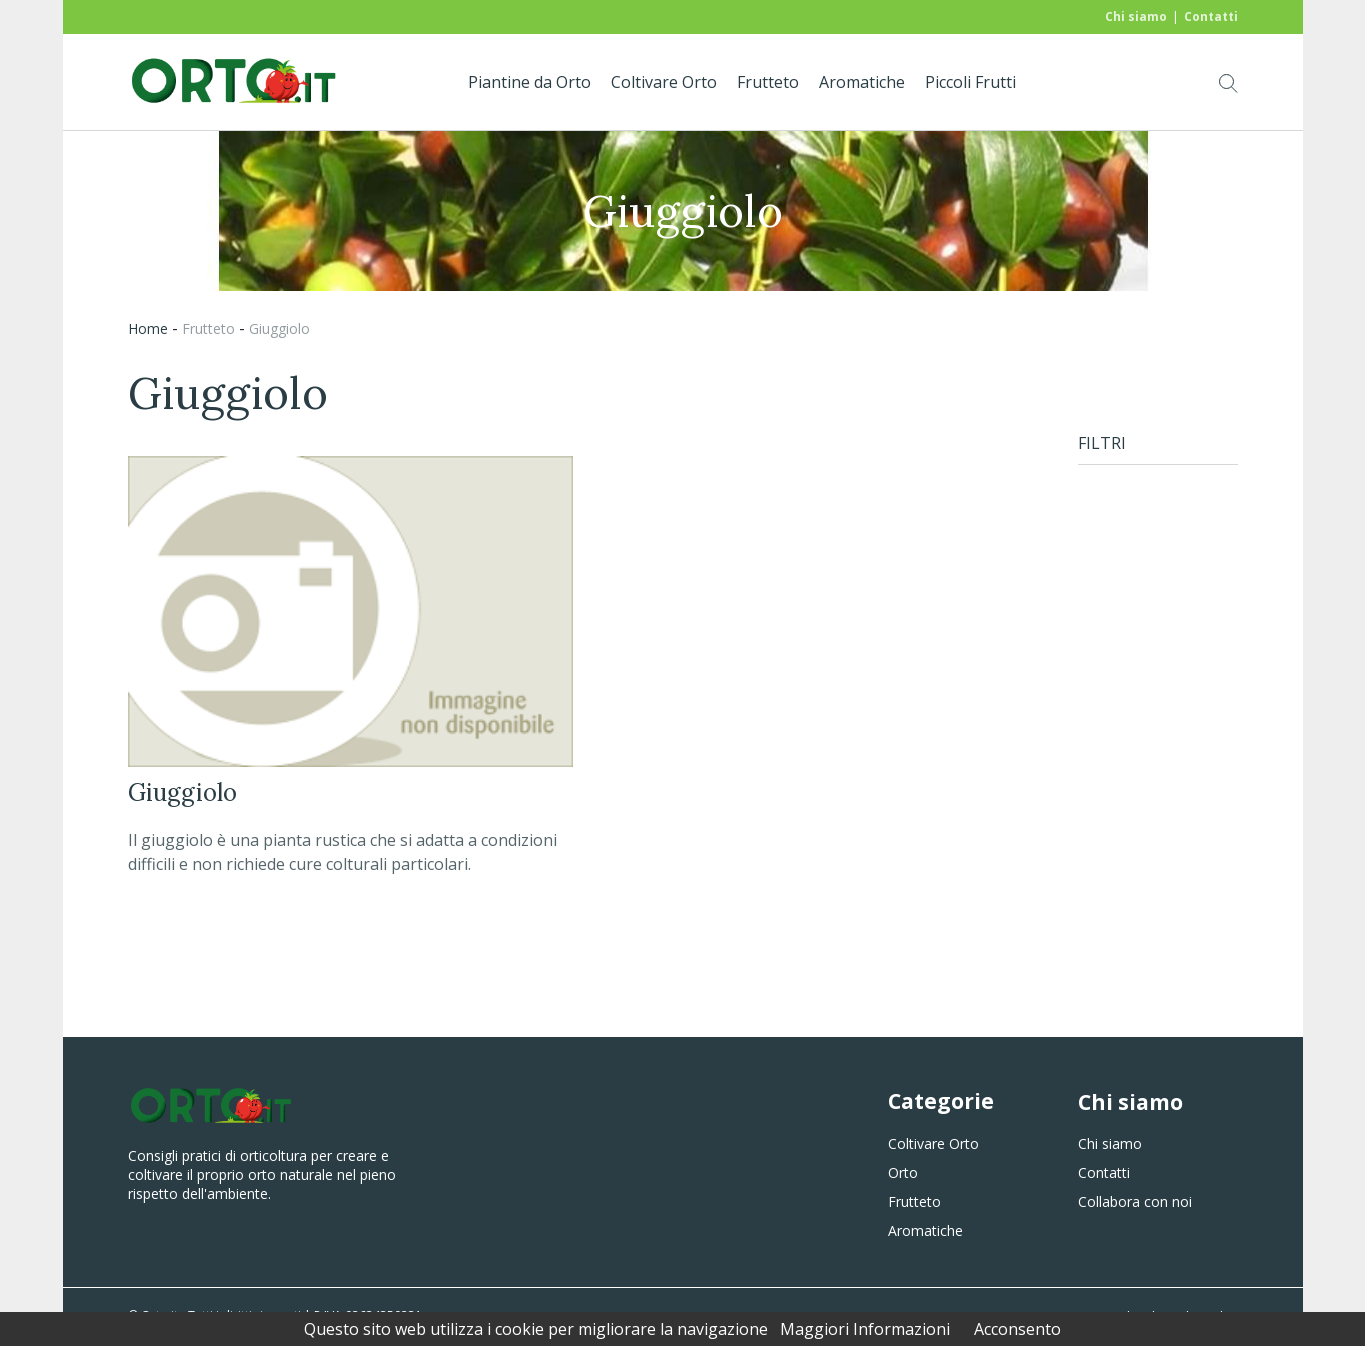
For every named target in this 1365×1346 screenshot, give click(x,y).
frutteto (208, 328)
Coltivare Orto (664, 82)
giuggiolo (279, 328)
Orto (903, 1172)
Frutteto (768, 82)
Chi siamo (1136, 16)
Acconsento (1017, 1329)
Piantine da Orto (529, 82)
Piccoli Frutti (970, 82)
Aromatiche (862, 82)
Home (148, 328)
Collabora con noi (1135, 1201)
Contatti (1211, 16)
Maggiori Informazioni (865, 1329)
